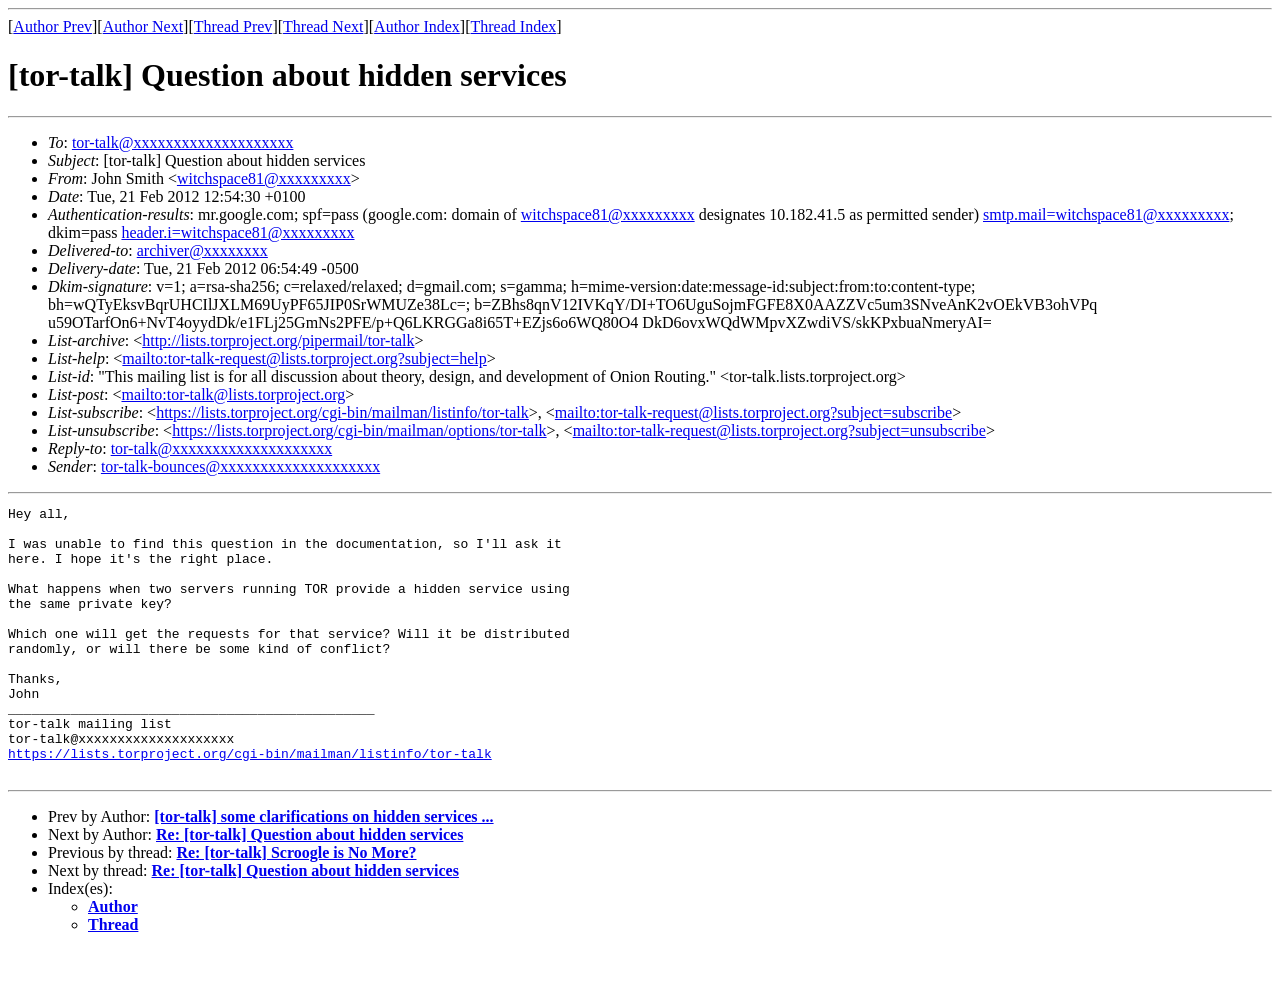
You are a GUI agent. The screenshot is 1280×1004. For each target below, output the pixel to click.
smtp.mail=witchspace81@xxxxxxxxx (1106, 214)
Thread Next (323, 26)
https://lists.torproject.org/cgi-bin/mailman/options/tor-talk (359, 430)
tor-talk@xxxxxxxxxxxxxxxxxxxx (183, 142)
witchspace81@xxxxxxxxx (264, 178)
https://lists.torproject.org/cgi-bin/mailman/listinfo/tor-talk (342, 412)
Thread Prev (233, 26)
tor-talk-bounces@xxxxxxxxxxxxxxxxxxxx (240, 466)
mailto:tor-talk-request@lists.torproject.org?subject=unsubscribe (779, 430)
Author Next (143, 26)
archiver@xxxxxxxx (202, 250)
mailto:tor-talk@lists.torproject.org (233, 394)
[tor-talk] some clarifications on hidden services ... (323, 870)
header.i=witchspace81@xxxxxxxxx (237, 232)
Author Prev (52, 26)
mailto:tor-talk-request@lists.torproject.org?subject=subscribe (753, 412)
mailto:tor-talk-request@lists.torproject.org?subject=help (304, 358)
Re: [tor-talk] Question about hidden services (309, 888)
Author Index (417, 26)
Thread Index (514, 26)
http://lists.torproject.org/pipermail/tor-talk (278, 340)
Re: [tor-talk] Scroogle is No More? (296, 906)
